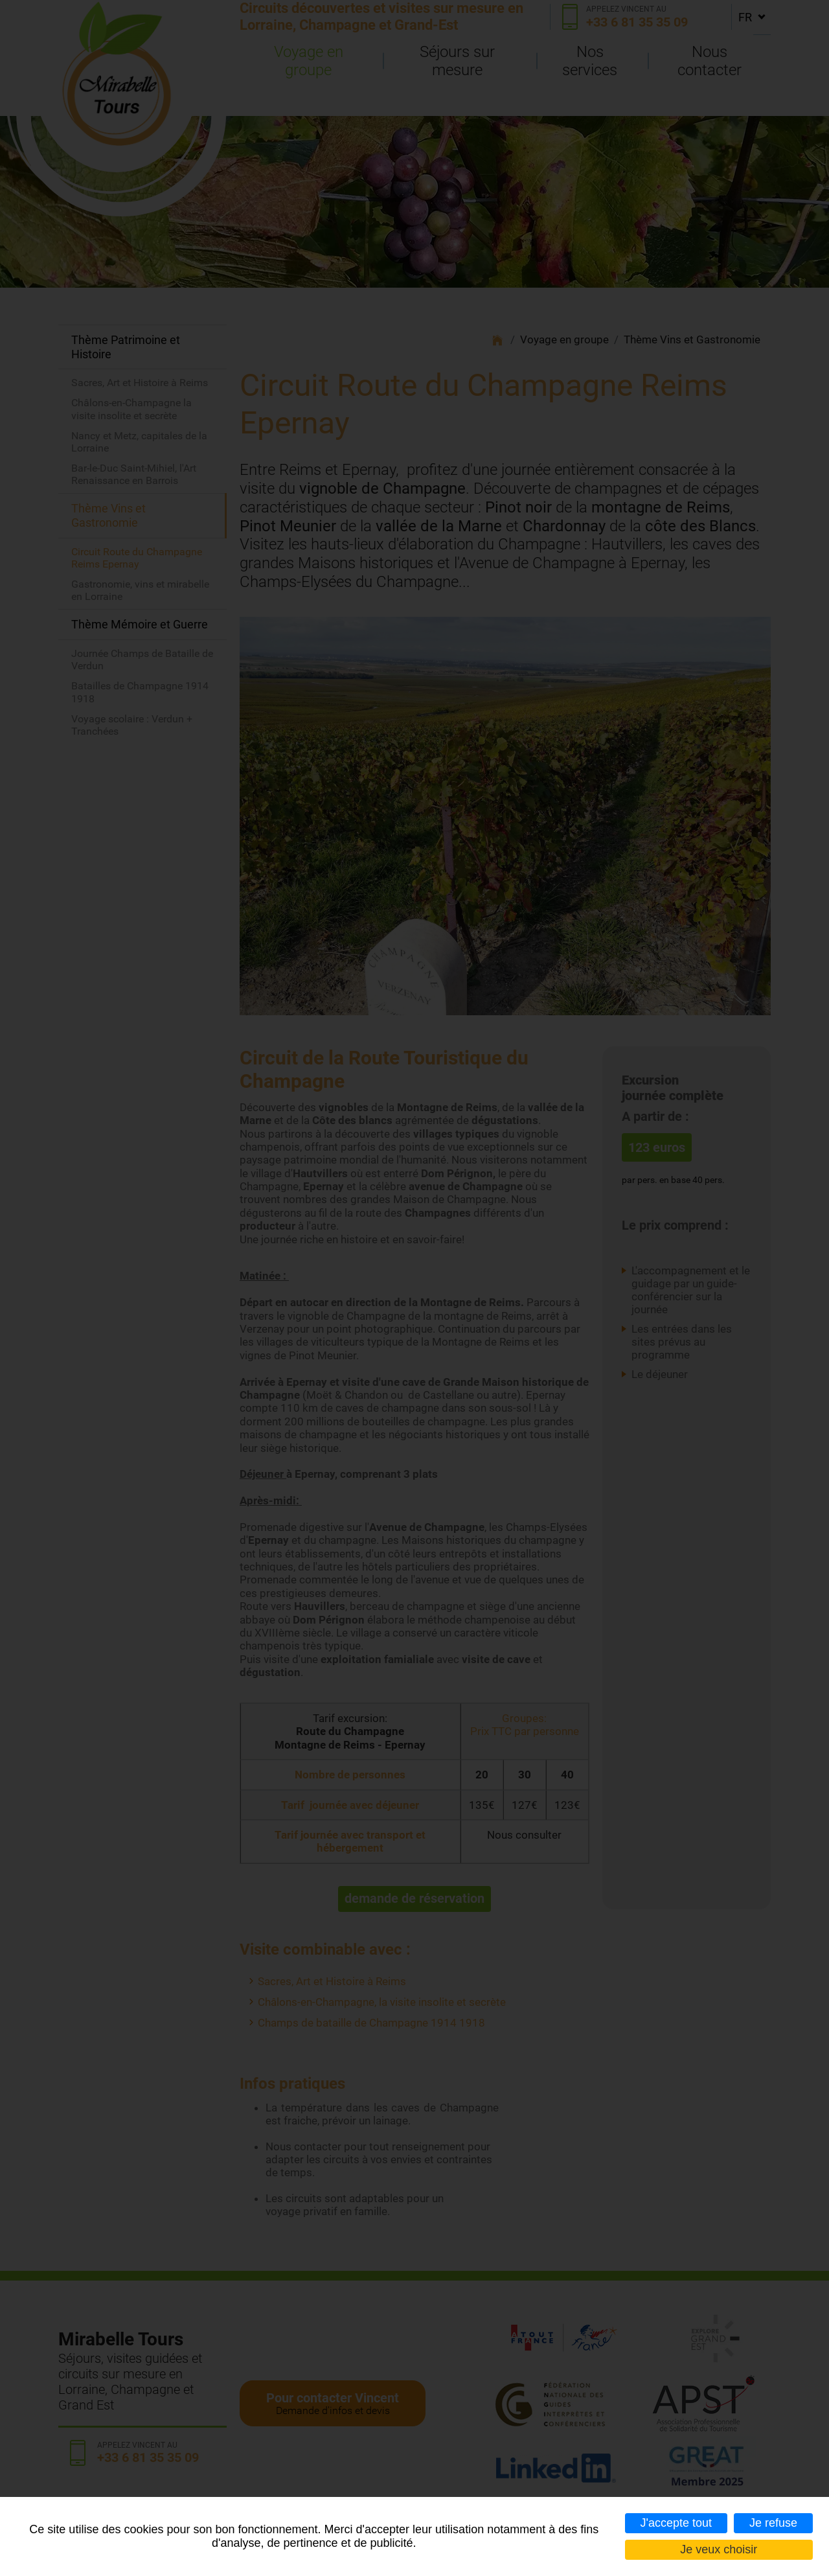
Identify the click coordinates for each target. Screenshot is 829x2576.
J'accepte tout (676, 2522)
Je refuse (773, 2522)
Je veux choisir (718, 2549)
